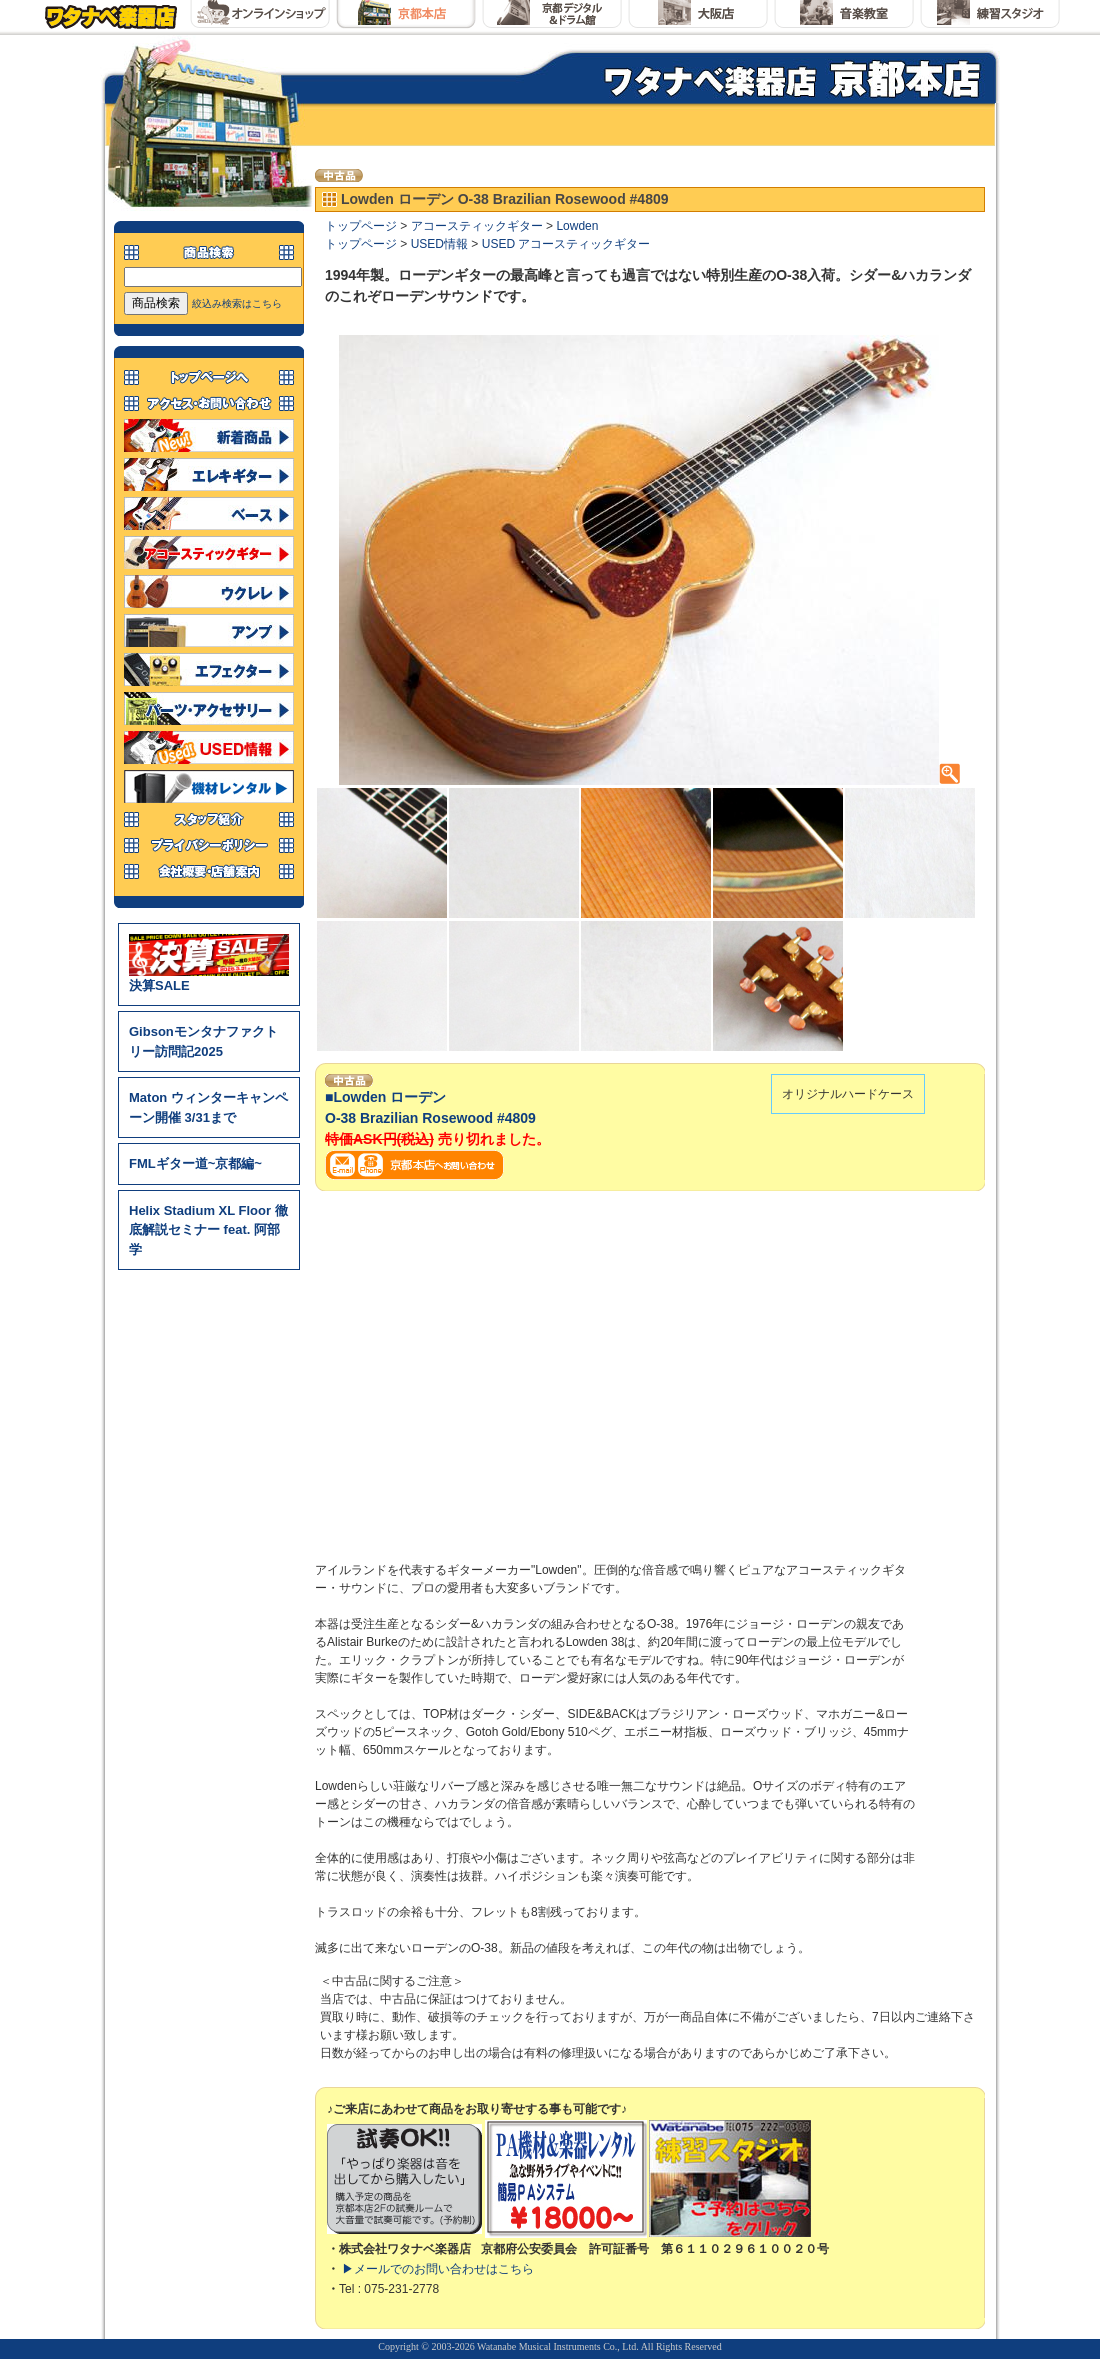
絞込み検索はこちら (237, 303)
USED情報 (439, 244)
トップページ (361, 226)
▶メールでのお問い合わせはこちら (438, 2269)
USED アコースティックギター (566, 244)
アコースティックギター (477, 226)
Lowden (577, 226)
